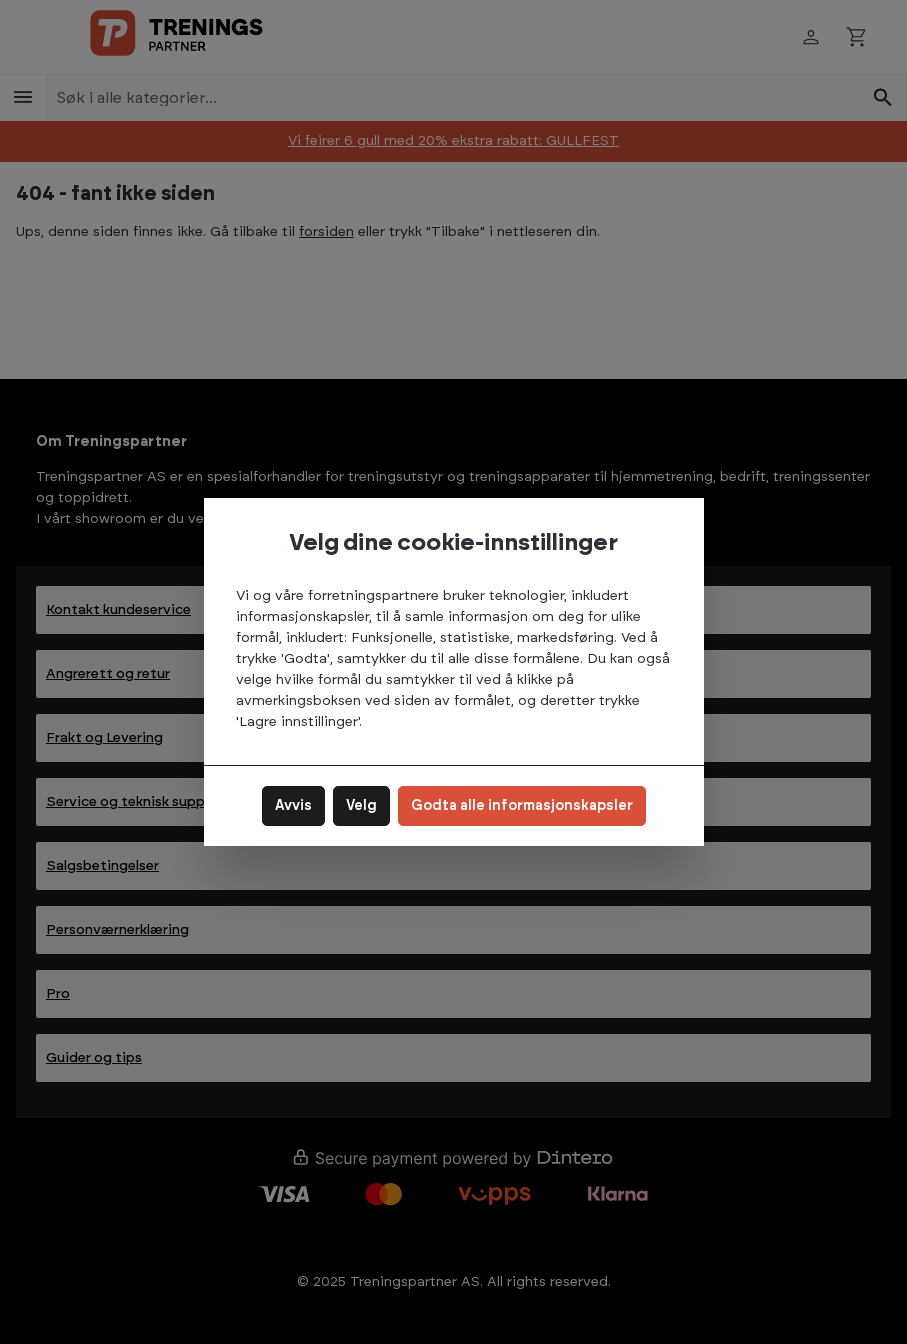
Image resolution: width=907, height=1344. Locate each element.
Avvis (293, 806)
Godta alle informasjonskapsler (522, 806)
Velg (361, 806)
